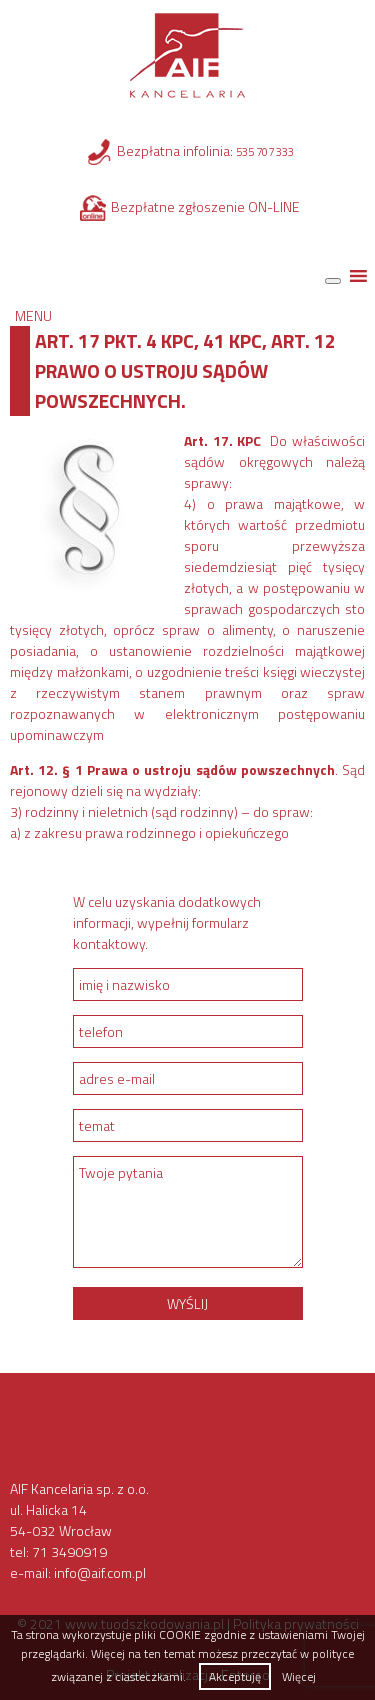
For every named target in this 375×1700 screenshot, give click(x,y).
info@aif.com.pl (100, 1572)
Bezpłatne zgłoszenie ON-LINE (205, 206)
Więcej (299, 1676)
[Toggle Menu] (333, 281)
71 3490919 (69, 1551)
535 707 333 (265, 152)
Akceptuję (235, 1676)
